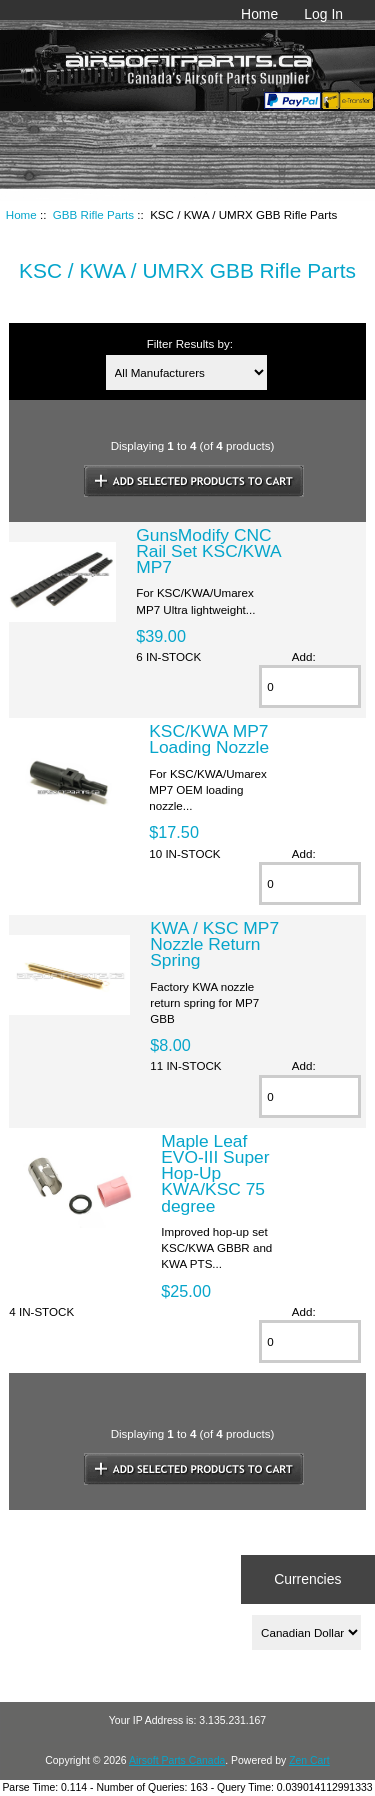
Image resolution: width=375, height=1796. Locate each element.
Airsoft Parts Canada (177, 1760)
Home (259, 14)
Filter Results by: (190, 343)
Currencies (307, 1579)
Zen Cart (309, 1760)
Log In (323, 14)
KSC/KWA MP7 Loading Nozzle (209, 739)
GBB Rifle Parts (93, 214)
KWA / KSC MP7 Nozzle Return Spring (214, 944)
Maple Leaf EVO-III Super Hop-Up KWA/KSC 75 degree (215, 1173)
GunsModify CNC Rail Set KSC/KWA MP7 (208, 551)
